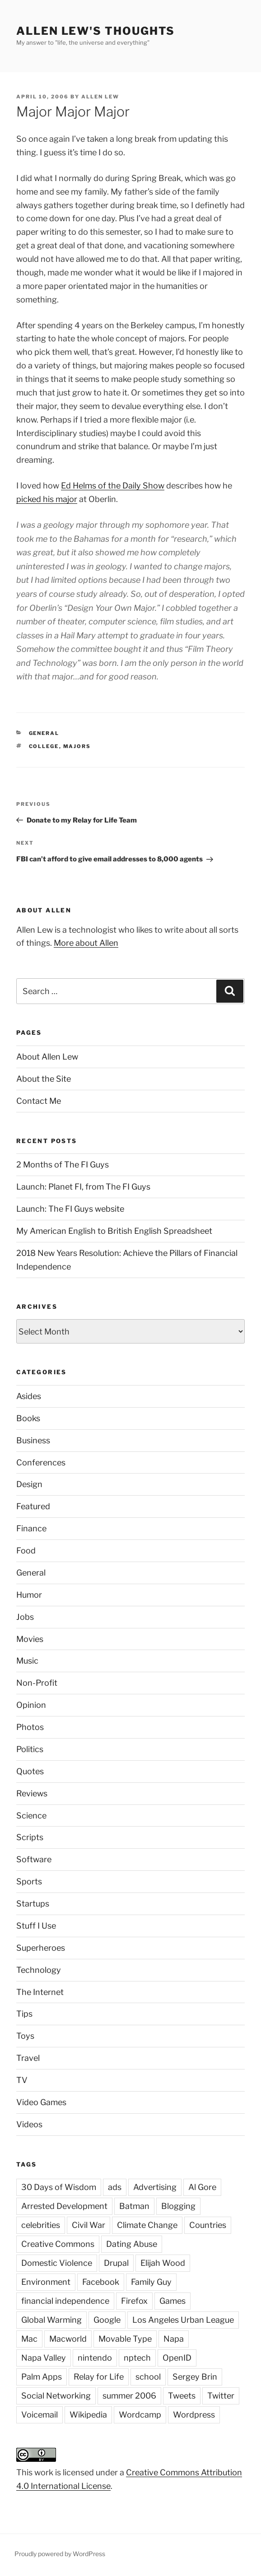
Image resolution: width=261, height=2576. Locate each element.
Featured (33, 1506)
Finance (31, 1528)
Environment (45, 2282)
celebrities (40, 2225)
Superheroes (40, 1948)
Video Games (41, 2102)
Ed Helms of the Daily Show (112, 485)
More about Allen (86, 943)
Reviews (31, 1793)
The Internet (40, 1992)
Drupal (116, 2263)
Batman (134, 2206)
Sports (29, 1881)
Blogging (178, 2206)
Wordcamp (140, 2414)
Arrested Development (64, 2206)
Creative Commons (57, 2244)
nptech (137, 2357)
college (44, 746)
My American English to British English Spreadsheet (114, 1231)
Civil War (88, 2225)
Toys (25, 2036)
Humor (29, 1595)
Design (29, 1484)
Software (33, 1859)
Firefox (134, 2301)
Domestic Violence (56, 2263)
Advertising (155, 2187)
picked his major (46, 499)
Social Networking (56, 2395)
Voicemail (39, 2414)
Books (28, 1418)
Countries (207, 2225)
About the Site (43, 1078)
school (148, 2376)
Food (26, 1550)
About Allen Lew (47, 1056)
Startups (32, 1903)
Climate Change (147, 2225)
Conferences (40, 1462)
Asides (28, 1396)
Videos (29, 2124)
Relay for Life (99, 2376)
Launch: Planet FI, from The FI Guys (83, 1186)
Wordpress (194, 2414)
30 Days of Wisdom (58, 2187)
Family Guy (151, 2282)
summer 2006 (129, 2395)
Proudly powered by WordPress (59, 2553)
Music (27, 1660)
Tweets (182, 2395)
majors (77, 746)
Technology (38, 1970)
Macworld (68, 2339)
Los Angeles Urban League (183, 2320)
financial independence (65, 2301)
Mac (29, 2339)
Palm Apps (41, 2376)
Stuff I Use (36, 1925)
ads (114, 2187)
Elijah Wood (162, 2263)
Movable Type (125, 2339)
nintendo (95, 2357)
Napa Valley (43, 2357)
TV (22, 2080)
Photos (30, 1727)
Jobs (25, 1617)
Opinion (31, 1705)
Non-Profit (36, 1683)
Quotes (30, 1771)
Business (33, 1440)
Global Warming (51, 2320)
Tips (24, 2013)
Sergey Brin (194, 2376)
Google (107, 2320)
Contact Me (38, 1101)
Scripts (29, 1837)
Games (172, 2301)
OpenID (177, 2357)
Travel (28, 2058)
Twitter (220, 2395)
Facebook (100, 2282)
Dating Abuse (131, 2244)
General (44, 733)
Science (31, 1815)
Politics (29, 1749)
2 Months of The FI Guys (62, 1164)
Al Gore (202, 2187)
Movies (29, 1639)
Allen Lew (100, 96)
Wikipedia (88, 2414)
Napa (173, 2339)
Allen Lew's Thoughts (95, 30)
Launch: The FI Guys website (70, 1209)
